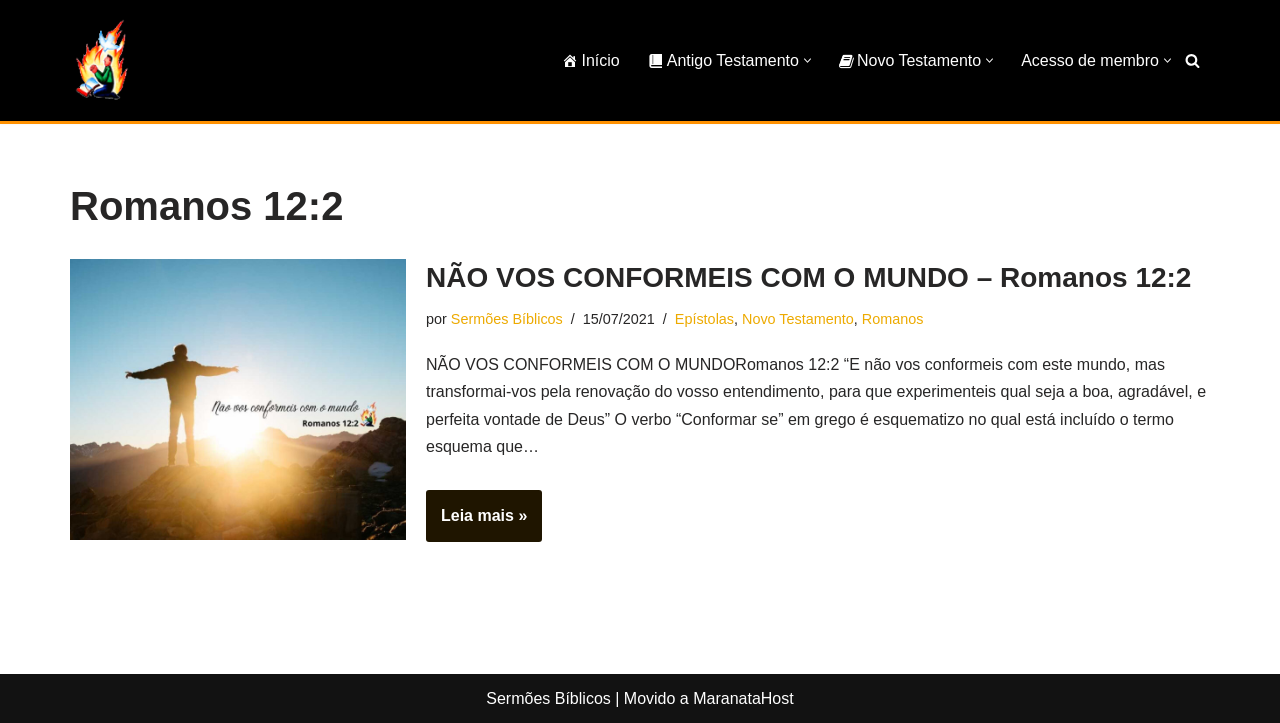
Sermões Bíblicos (507, 319)
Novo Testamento (798, 319)
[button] (807, 60)
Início (590, 60)
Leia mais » (476, 522)
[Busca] (1192, 60)
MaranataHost (743, 698)
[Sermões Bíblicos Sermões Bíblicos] (100, 60)
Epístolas (704, 319)
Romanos (893, 319)
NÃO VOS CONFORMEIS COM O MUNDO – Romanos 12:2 (808, 277)
